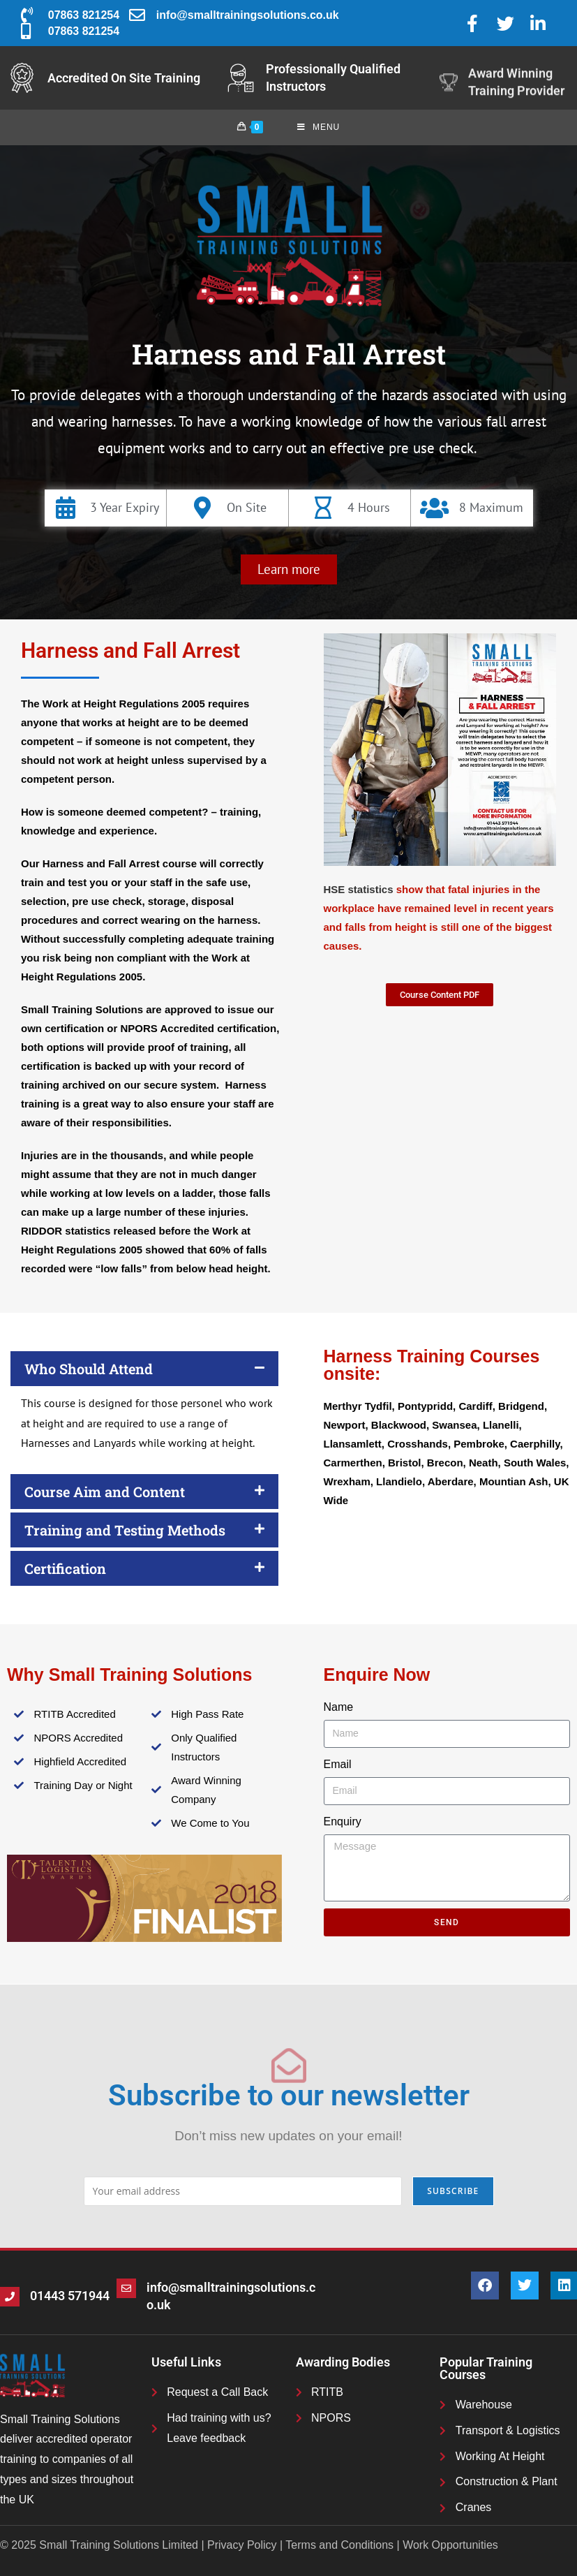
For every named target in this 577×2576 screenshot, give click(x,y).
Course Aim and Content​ (104, 1491)
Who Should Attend (88, 1369)
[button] (289, 569)
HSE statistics (359, 889)
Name (339, 1707)
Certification (65, 1568)
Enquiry (342, 1821)
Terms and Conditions (339, 2545)
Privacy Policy (242, 2545)
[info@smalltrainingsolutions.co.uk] (126, 2288)
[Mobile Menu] (319, 127)
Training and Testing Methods (124, 1530)
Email (338, 1764)
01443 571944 (70, 2295)
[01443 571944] (10, 2296)
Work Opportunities (450, 2545)
